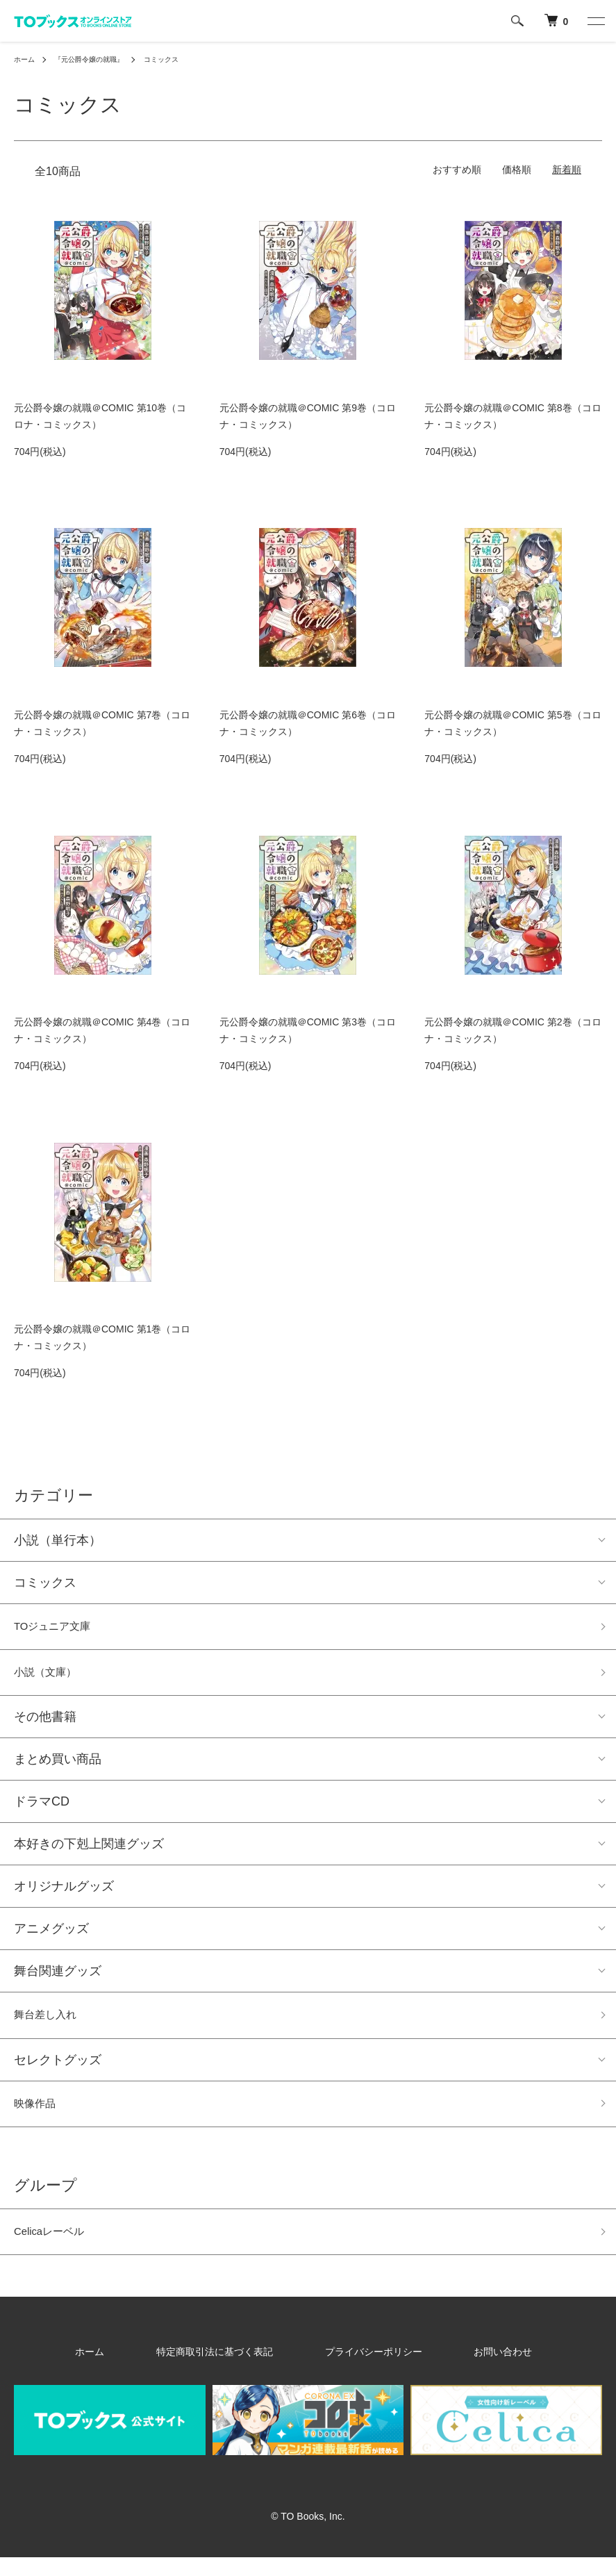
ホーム (26, 59)
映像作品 (39, 2117)
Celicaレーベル (56, 2249)
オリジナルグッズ (64, 1894)
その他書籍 (45, 1724)
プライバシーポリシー (362, 2370)
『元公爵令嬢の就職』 (100, 59)
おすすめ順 (457, 169)
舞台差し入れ (51, 2024)
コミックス (182, 59)
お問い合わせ (461, 2370)
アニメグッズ (51, 1936)
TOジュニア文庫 (60, 1628)
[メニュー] (595, 21)
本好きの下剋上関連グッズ (89, 1851)
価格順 (516, 169)
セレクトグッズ (57, 2071)
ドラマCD (41, 1809)
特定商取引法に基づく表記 (234, 2370)
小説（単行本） (57, 1540)
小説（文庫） (51, 1678)
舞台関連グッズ (57, 1978)
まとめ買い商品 (57, 1767)
